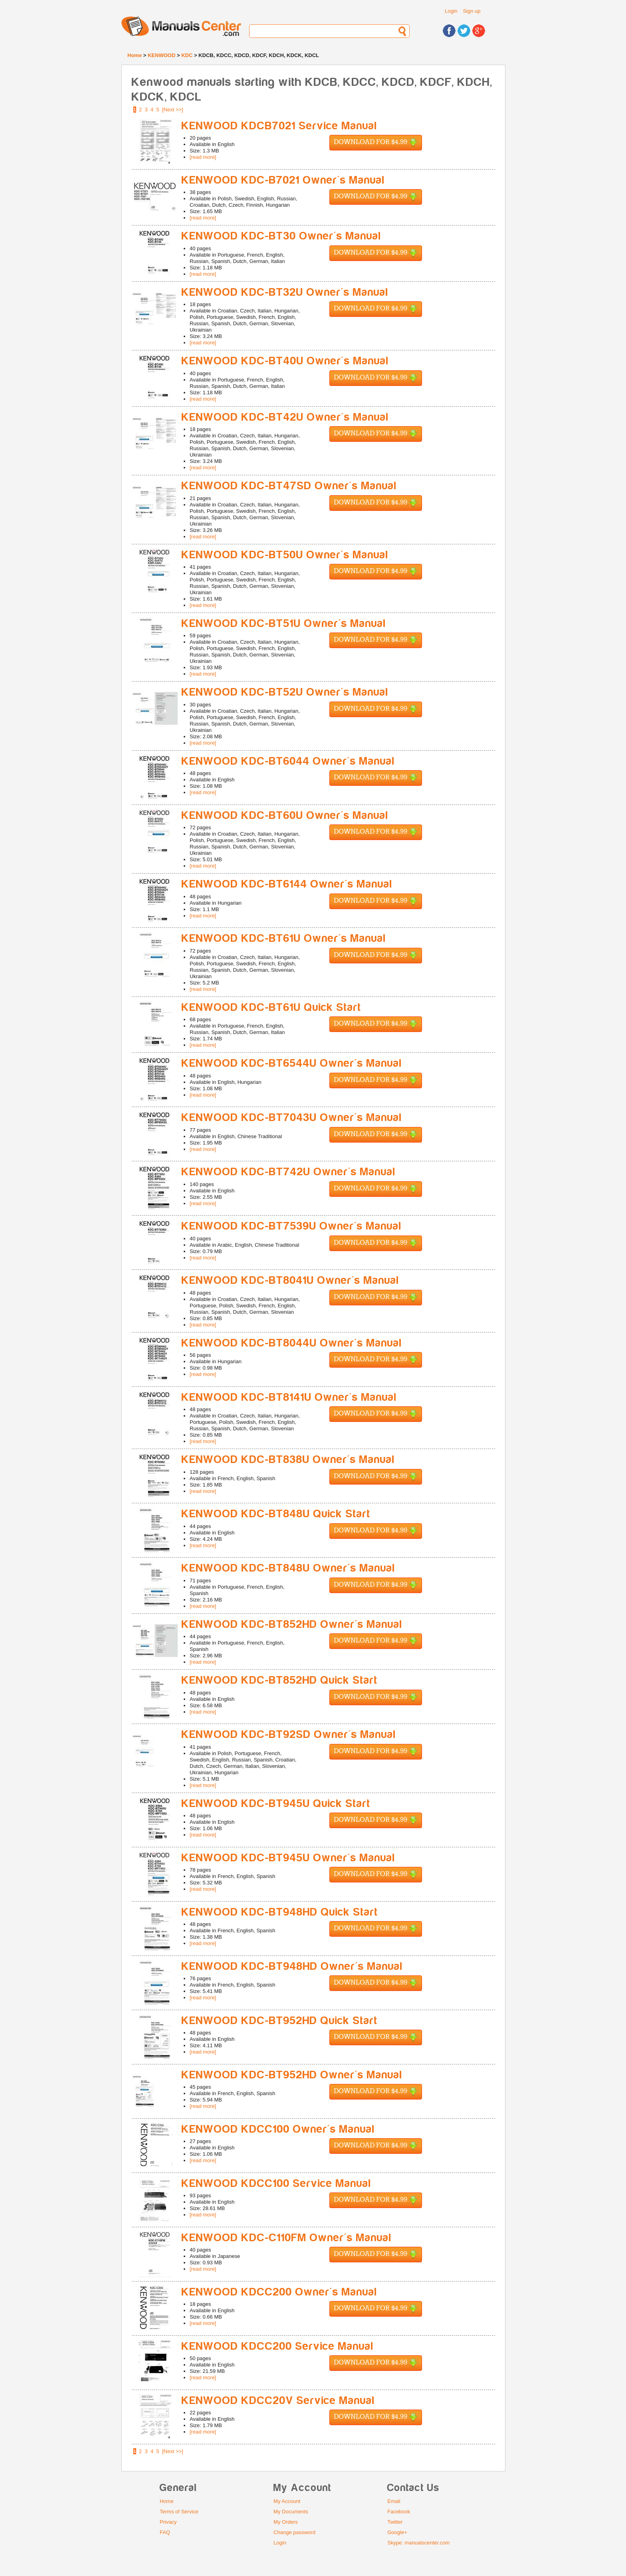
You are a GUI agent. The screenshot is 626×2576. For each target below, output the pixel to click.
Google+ (397, 2532)
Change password (294, 2532)
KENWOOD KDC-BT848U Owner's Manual (288, 1568)
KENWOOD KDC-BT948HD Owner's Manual (292, 1966)
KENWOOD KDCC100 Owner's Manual (278, 2129)
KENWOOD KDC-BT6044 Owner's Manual (288, 761)
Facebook (398, 2512)
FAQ (165, 2532)
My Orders (285, 2522)
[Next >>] (172, 110)
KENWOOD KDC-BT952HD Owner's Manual (292, 2075)
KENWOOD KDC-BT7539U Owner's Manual (292, 1226)
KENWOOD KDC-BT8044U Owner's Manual (292, 1343)
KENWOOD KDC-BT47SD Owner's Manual (289, 486)
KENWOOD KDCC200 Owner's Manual (279, 2292)
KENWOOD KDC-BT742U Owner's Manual (289, 1172)
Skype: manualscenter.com (418, 2543)
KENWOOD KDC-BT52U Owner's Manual (285, 692)
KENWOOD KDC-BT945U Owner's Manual (288, 1858)
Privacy (168, 2522)
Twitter (394, 2522)
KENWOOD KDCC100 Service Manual (276, 2183)
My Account (286, 2501)
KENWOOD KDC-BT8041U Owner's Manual (290, 1280)
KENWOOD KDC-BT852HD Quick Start (280, 1680)
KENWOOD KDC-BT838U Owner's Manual (288, 1459)
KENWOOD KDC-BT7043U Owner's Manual (292, 1117)
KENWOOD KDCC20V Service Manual (278, 2400)
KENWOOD (161, 55)
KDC (186, 55)
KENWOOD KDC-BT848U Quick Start (276, 1514)
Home (134, 55)
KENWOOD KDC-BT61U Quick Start (271, 1007)
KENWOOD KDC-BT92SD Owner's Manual (289, 1734)
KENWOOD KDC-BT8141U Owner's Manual (289, 1397)
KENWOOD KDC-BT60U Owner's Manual (285, 815)
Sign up (471, 11)
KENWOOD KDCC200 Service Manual (278, 2346)
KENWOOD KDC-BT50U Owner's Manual (285, 555)
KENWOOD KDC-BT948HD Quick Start (280, 1912)
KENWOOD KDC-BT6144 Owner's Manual (287, 884)
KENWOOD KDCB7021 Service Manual (279, 126)
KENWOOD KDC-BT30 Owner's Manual (281, 236)
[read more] (203, 157)
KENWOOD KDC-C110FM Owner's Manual (287, 2238)
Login (451, 11)
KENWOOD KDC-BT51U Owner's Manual (284, 623)
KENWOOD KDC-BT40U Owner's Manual (285, 361)
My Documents (290, 2512)
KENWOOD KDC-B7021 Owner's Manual (283, 180)
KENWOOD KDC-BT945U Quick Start (276, 1803)
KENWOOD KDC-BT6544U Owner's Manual (292, 1063)
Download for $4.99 (376, 142)
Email (393, 2501)
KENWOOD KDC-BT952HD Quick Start (280, 2021)
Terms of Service (179, 2512)
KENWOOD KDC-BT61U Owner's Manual (284, 938)
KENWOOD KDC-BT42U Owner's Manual (285, 417)
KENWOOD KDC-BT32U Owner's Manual (285, 292)
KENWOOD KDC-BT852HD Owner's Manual (292, 1624)
